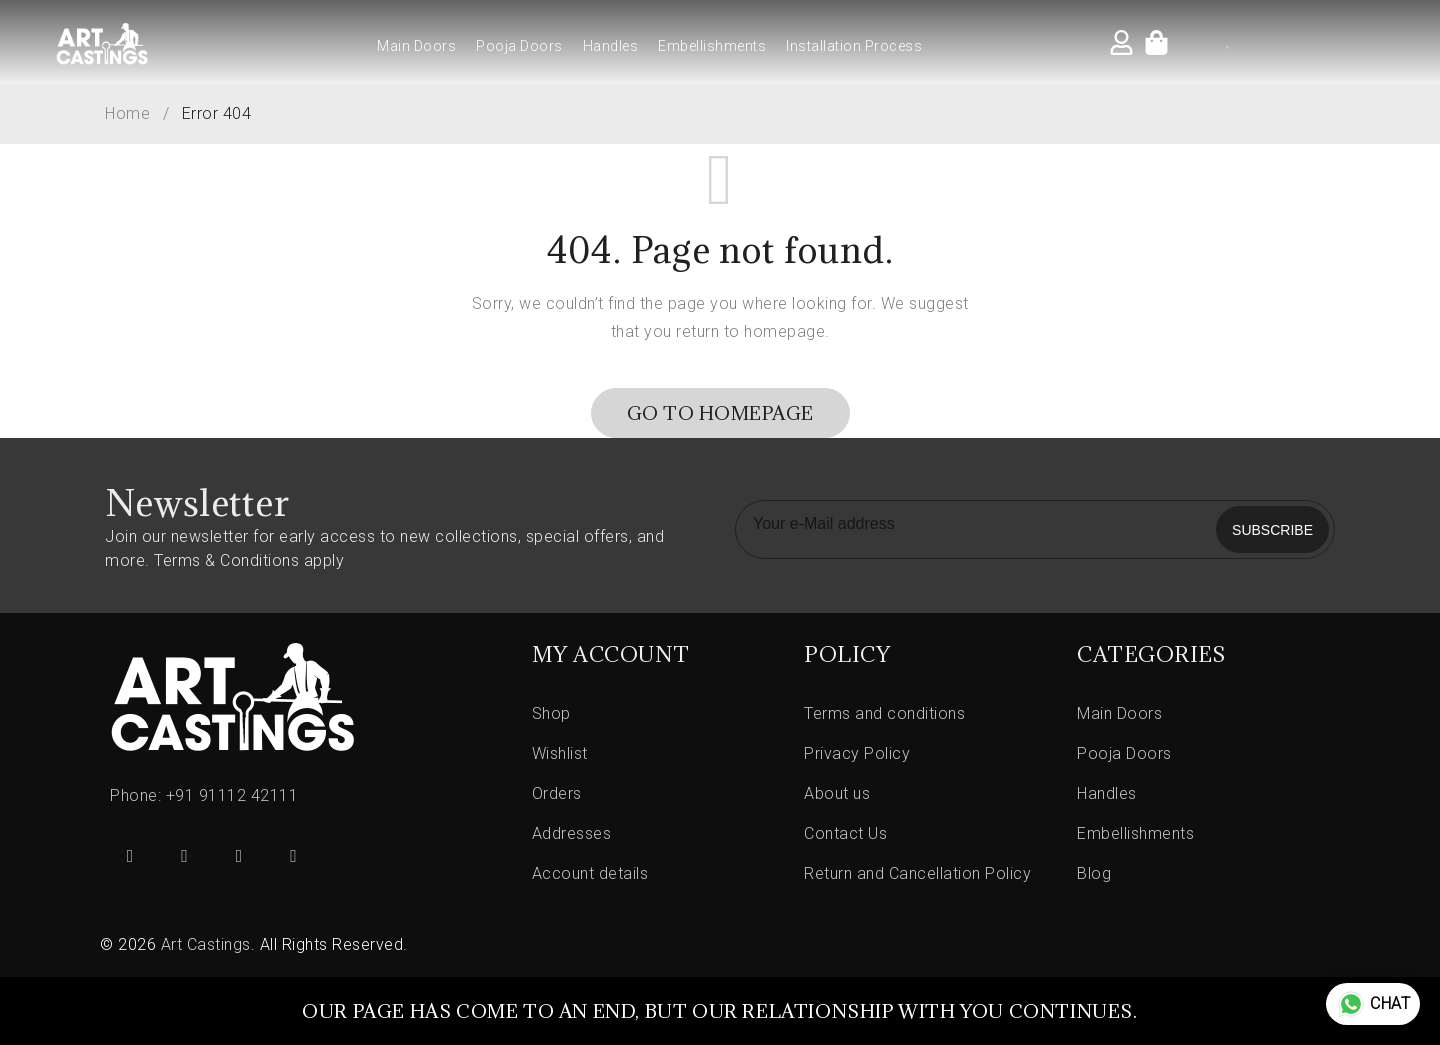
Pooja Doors (519, 46)
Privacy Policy (857, 753)
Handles (611, 46)
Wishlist (560, 753)
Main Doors (416, 46)
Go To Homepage (720, 413)
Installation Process (854, 46)
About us (837, 793)
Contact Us (845, 833)
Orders (557, 793)
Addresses (572, 833)
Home (127, 113)
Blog (1094, 873)
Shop (551, 713)
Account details (590, 873)
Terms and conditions (884, 713)
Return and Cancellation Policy (917, 873)
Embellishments (712, 46)
